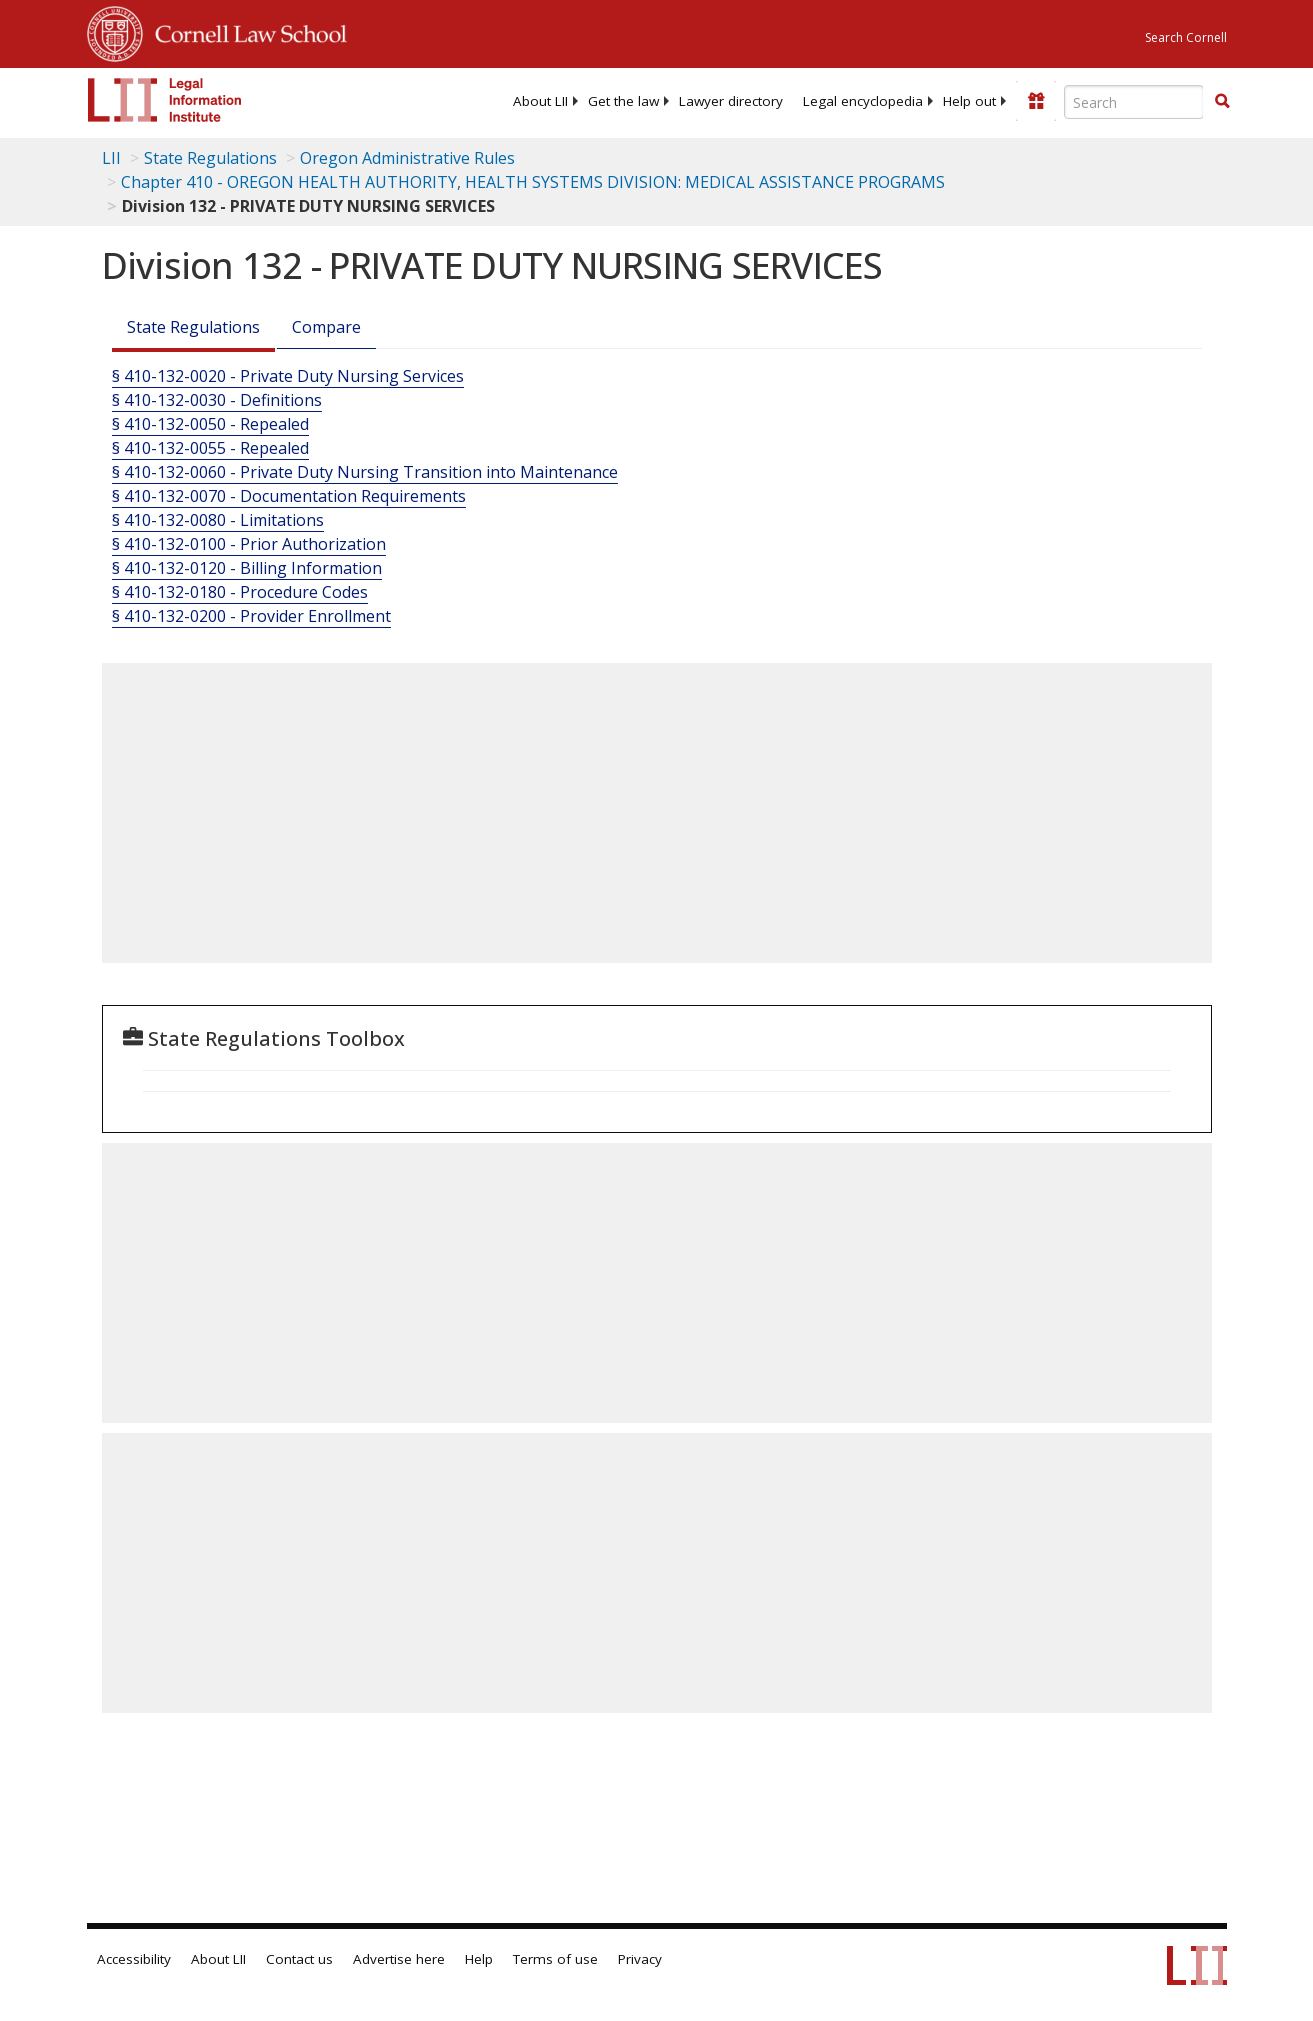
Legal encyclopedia (863, 101)
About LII (540, 101)
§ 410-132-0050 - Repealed (210, 424)
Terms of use (555, 1959)
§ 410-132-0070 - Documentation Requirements (289, 496)
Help (479, 1959)
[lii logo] (165, 100)
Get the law (623, 101)
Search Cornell (1186, 37)
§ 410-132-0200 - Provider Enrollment (251, 616)
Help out (969, 101)
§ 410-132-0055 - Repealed (210, 448)
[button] (1222, 101)
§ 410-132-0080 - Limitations (218, 520)
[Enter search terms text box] (1134, 102)
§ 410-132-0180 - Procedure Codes (240, 592)
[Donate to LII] (1036, 101)
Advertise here (399, 1959)
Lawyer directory (731, 101)
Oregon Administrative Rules (407, 158)
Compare (326, 327)
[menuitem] (540, 101)
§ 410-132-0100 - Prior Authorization (249, 544)
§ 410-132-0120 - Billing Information (247, 568)
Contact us (299, 1959)
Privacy (640, 1959)
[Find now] (1222, 102)
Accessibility (134, 1959)
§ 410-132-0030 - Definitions (217, 400)
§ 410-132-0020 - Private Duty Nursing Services (288, 376)
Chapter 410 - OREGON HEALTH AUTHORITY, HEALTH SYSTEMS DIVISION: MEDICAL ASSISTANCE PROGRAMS (533, 182)
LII (111, 158)
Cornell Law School (245, 31)
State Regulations (210, 158)
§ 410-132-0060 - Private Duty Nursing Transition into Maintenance (365, 472)
